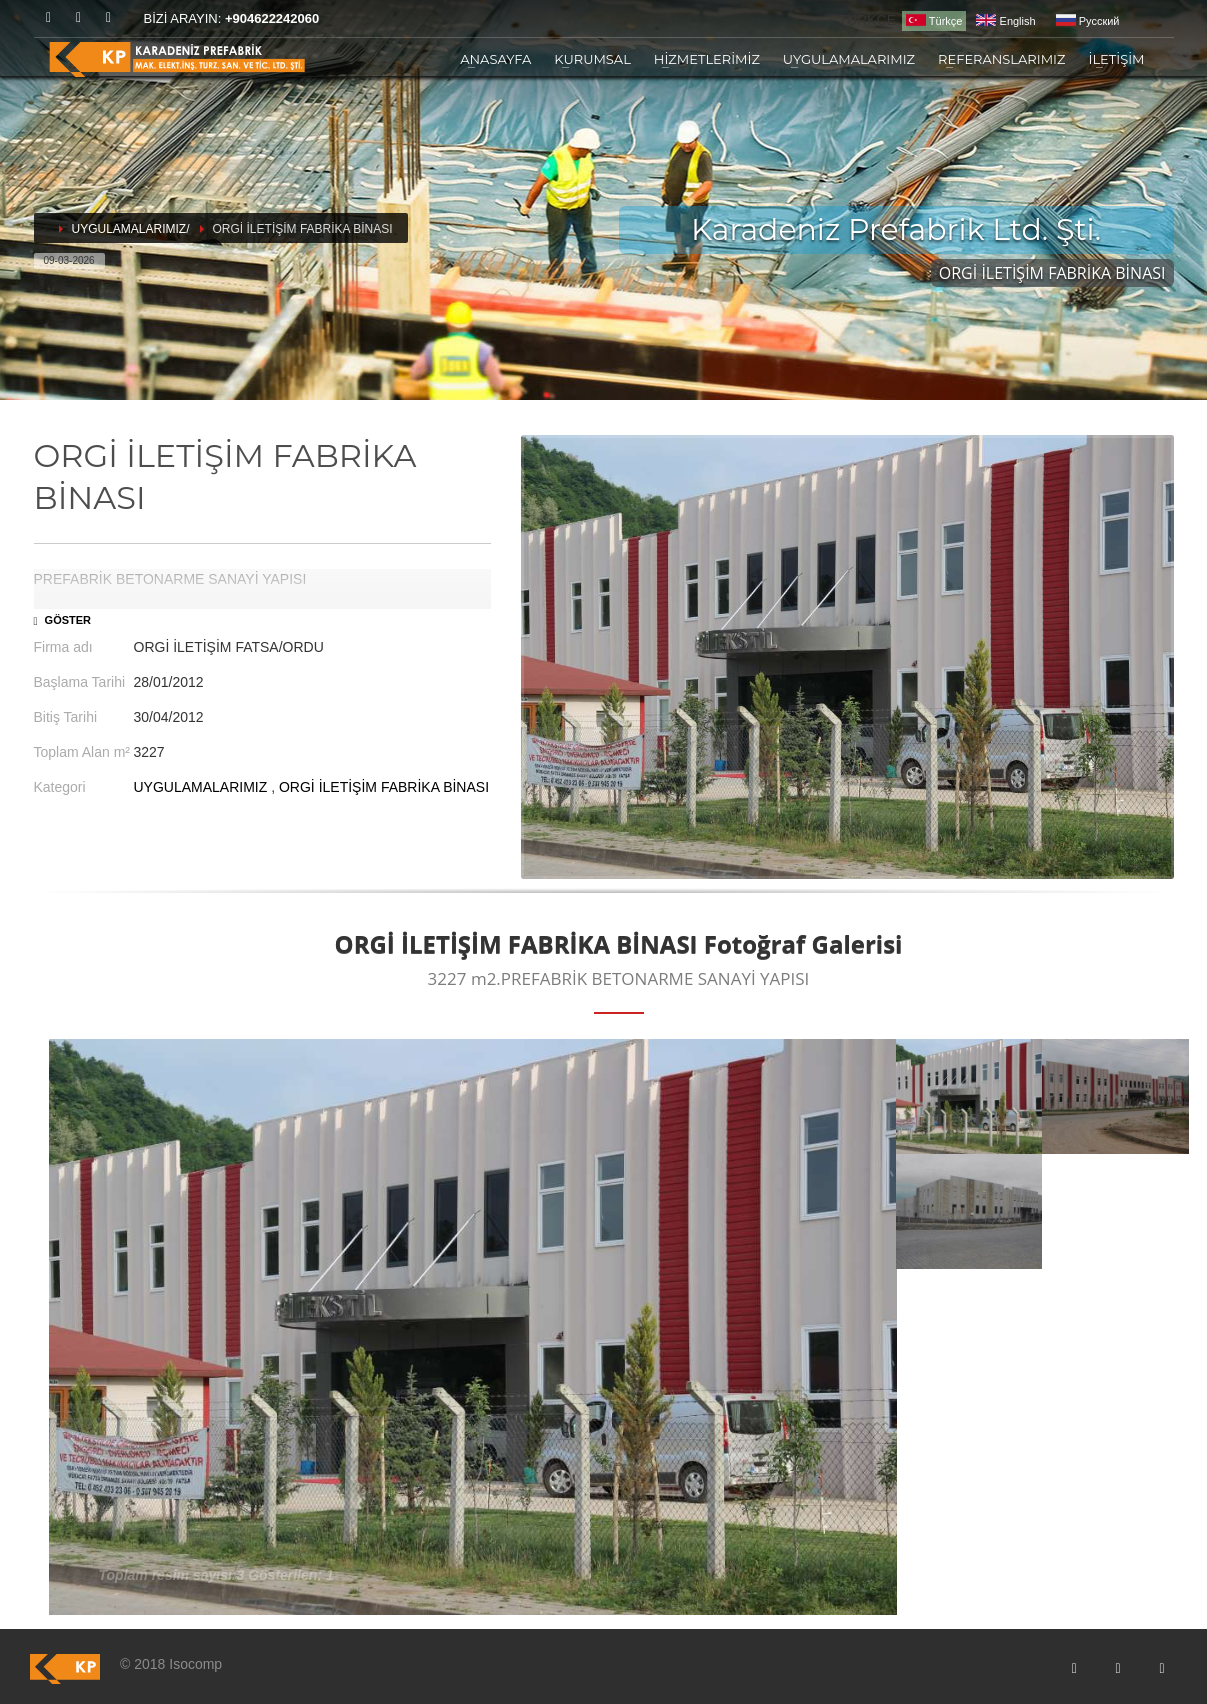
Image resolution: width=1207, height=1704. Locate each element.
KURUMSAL (592, 59)
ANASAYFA (495, 59)
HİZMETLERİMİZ (707, 59)
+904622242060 (272, 18)
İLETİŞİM (1116, 59)
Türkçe (934, 20)
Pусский (1088, 21)
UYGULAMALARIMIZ (849, 59)
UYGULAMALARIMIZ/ (131, 229)
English (1005, 21)
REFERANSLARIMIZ (1001, 59)
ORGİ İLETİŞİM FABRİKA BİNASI (384, 787)
